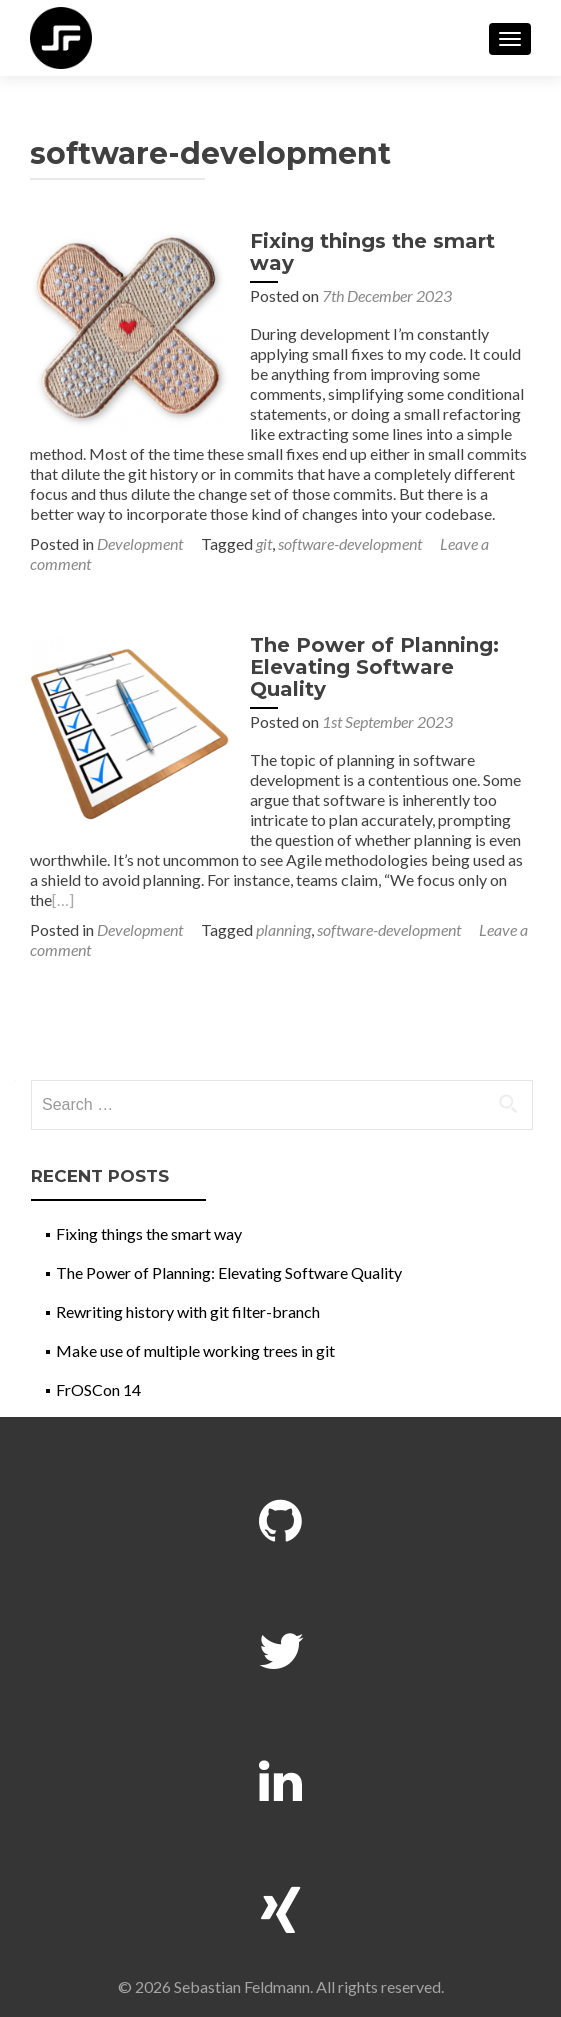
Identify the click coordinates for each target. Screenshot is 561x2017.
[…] (63, 899)
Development (140, 543)
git (264, 543)
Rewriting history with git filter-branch (188, 1311)
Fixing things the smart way (372, 252)
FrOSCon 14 (98, 1389)
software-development (350, 543)
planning (283, 929)
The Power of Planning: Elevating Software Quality (374, 667)
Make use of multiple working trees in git (195, 1350)
